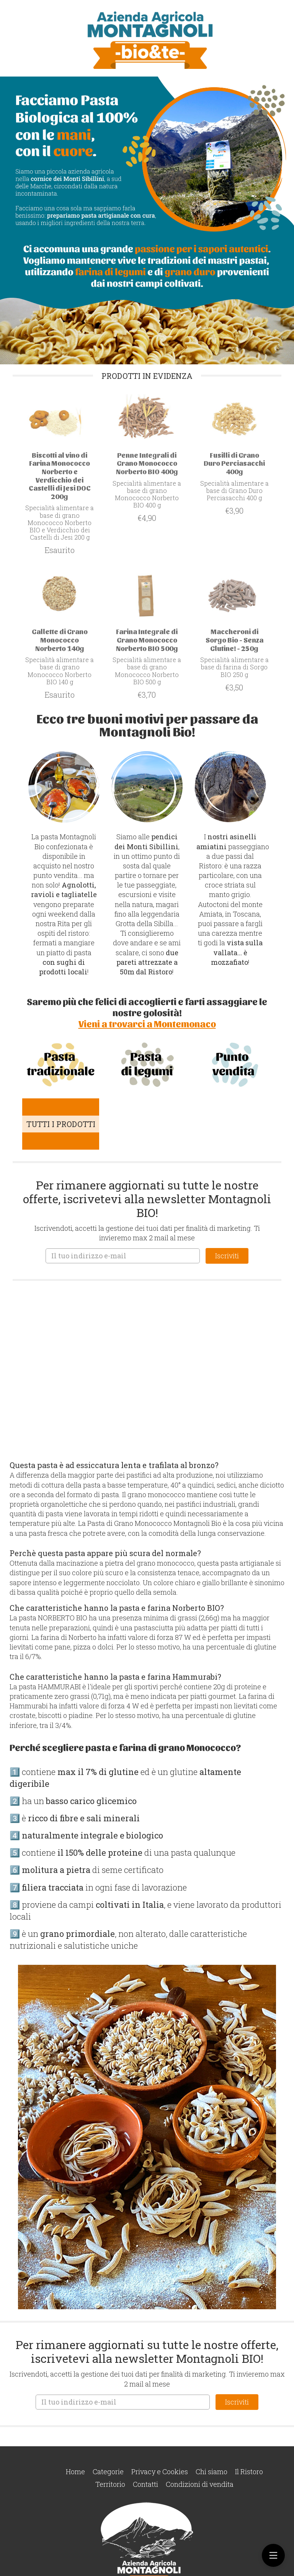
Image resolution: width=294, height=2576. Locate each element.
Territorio (110, 2484)
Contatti (145, 2484)
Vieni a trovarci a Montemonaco (147, 1023)
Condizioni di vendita (200, 2484)
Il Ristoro (249, 2471)
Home (75, 2471)
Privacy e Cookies (159, 2471)
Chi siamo (211, 2471)
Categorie (108, 2471)
